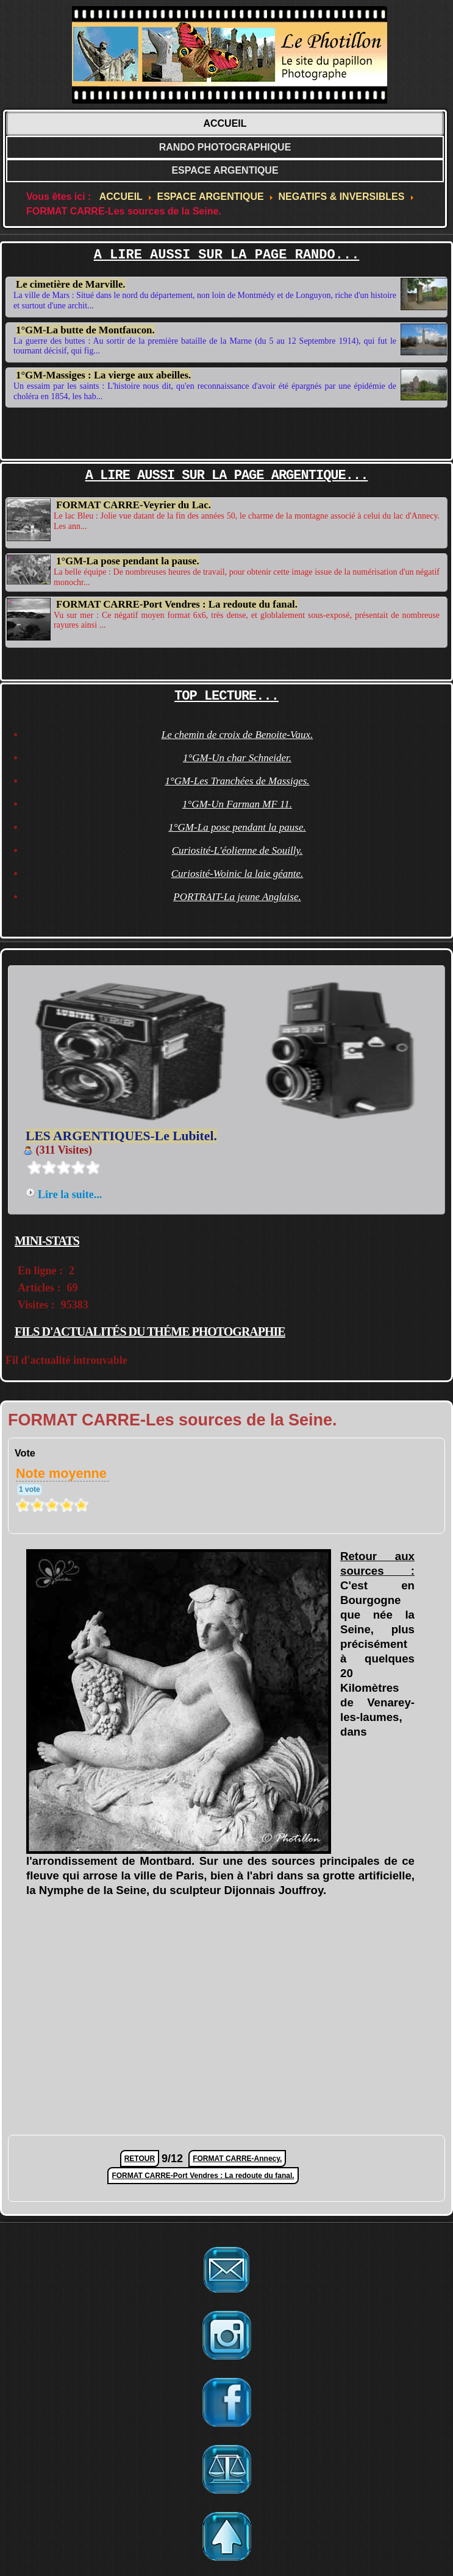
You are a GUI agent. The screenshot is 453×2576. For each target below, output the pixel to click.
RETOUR (139, 2158)
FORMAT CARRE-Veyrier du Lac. (133, 505)
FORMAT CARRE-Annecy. (237, 2158)
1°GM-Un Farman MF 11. (237, 804)
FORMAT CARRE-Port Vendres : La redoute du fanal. (177, 601)
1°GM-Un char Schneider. (237, 758)
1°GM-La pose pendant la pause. (127, 558)
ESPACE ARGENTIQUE (224, 170)
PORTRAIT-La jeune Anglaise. (237, 897)
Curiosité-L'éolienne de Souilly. (237, 850)
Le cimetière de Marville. (71, 284)
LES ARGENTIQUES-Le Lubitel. (121, 1136)
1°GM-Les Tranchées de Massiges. (237, 781)
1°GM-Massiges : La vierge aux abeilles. (103, 372)
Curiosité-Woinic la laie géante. (237, 873)
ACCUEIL (224, 123)
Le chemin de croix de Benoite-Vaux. (237, 734)
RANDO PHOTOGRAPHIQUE (225, 147)
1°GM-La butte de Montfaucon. (85, 330)
